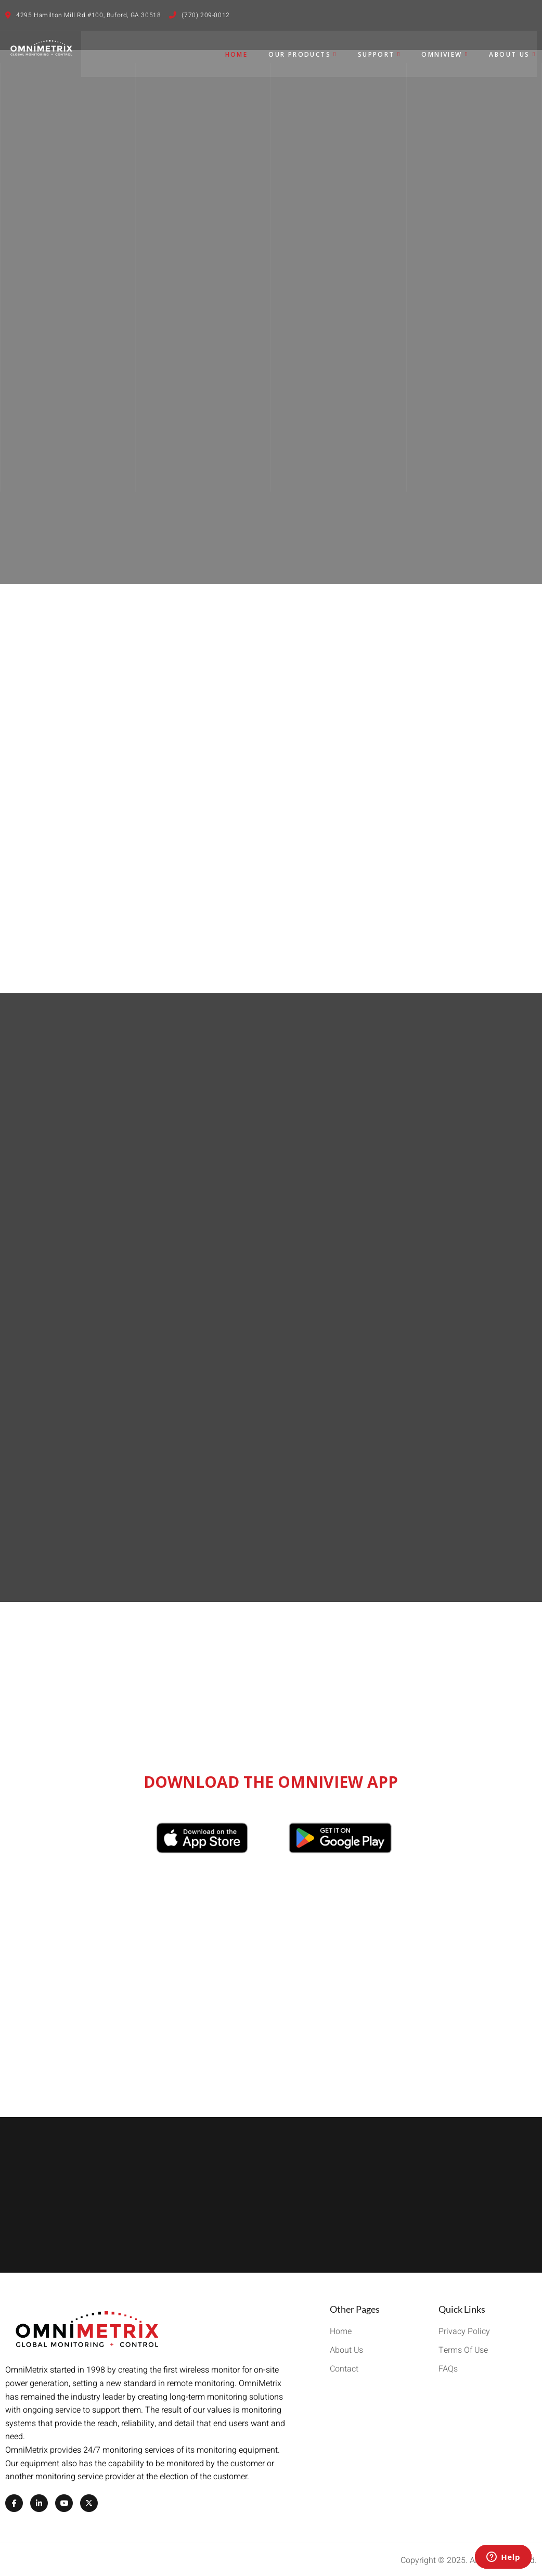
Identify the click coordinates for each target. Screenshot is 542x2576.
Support (380, 53)
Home (237, 53)
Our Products (303, 53)
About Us (513, 53)
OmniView (445, 53)
